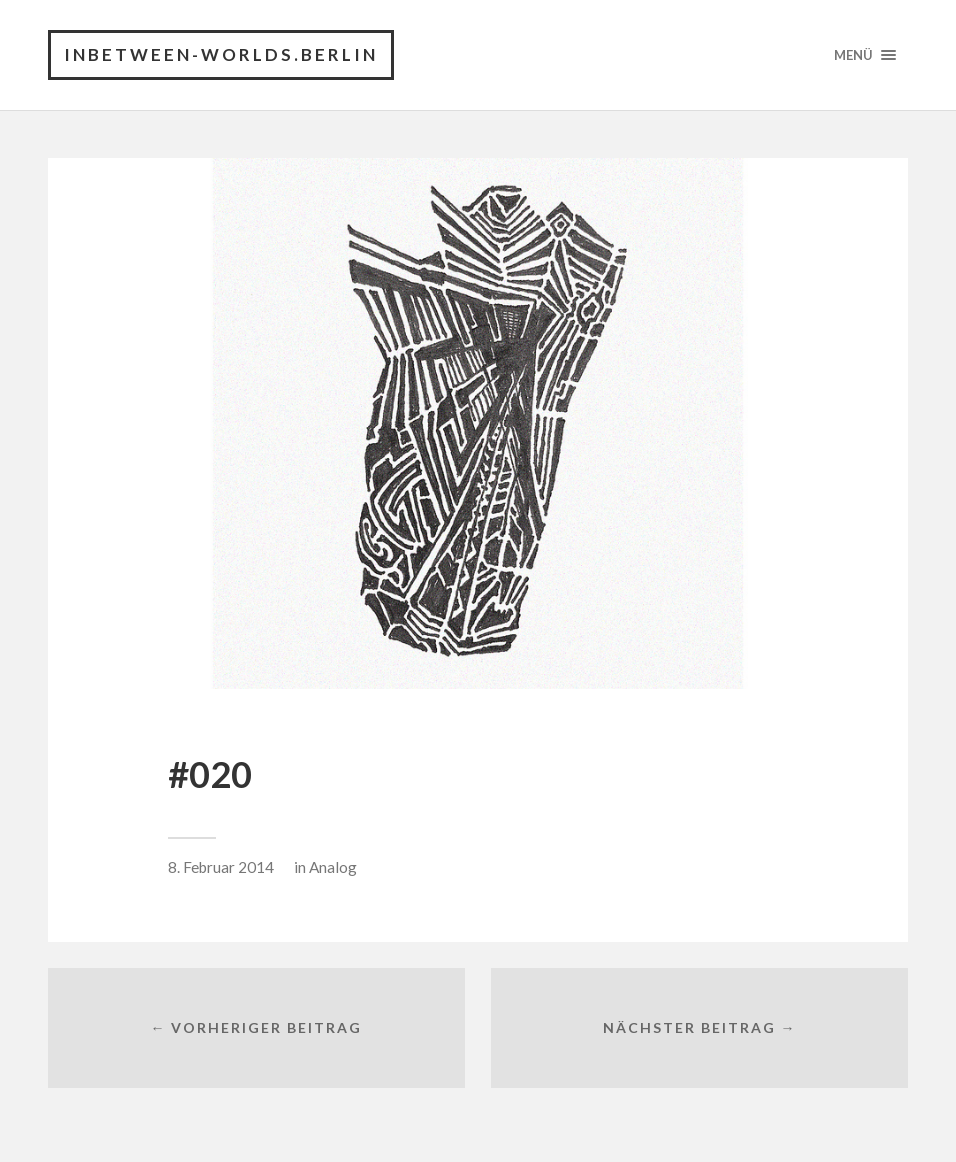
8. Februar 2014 (221, 867)
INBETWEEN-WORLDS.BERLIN (221, 54)
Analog (333, 867)
